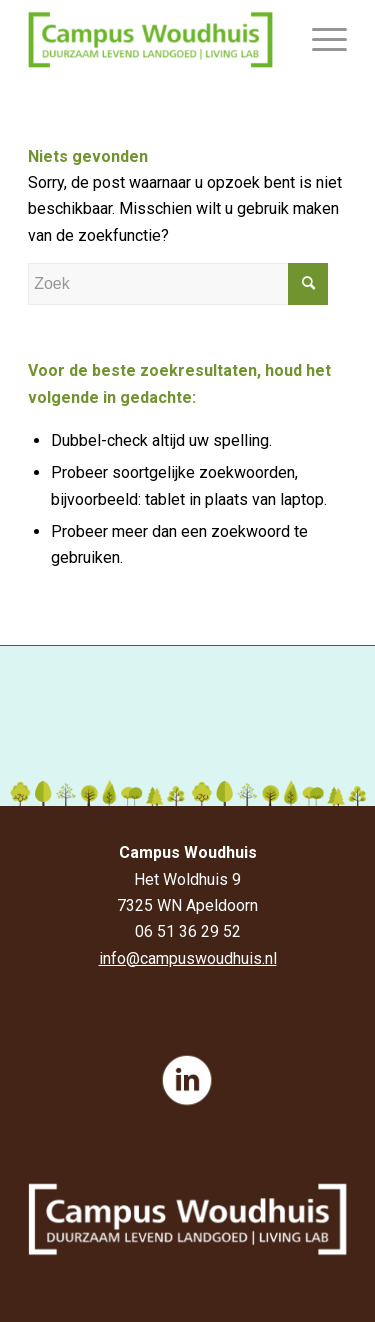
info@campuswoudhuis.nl (188, 958)
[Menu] (319, 40)
